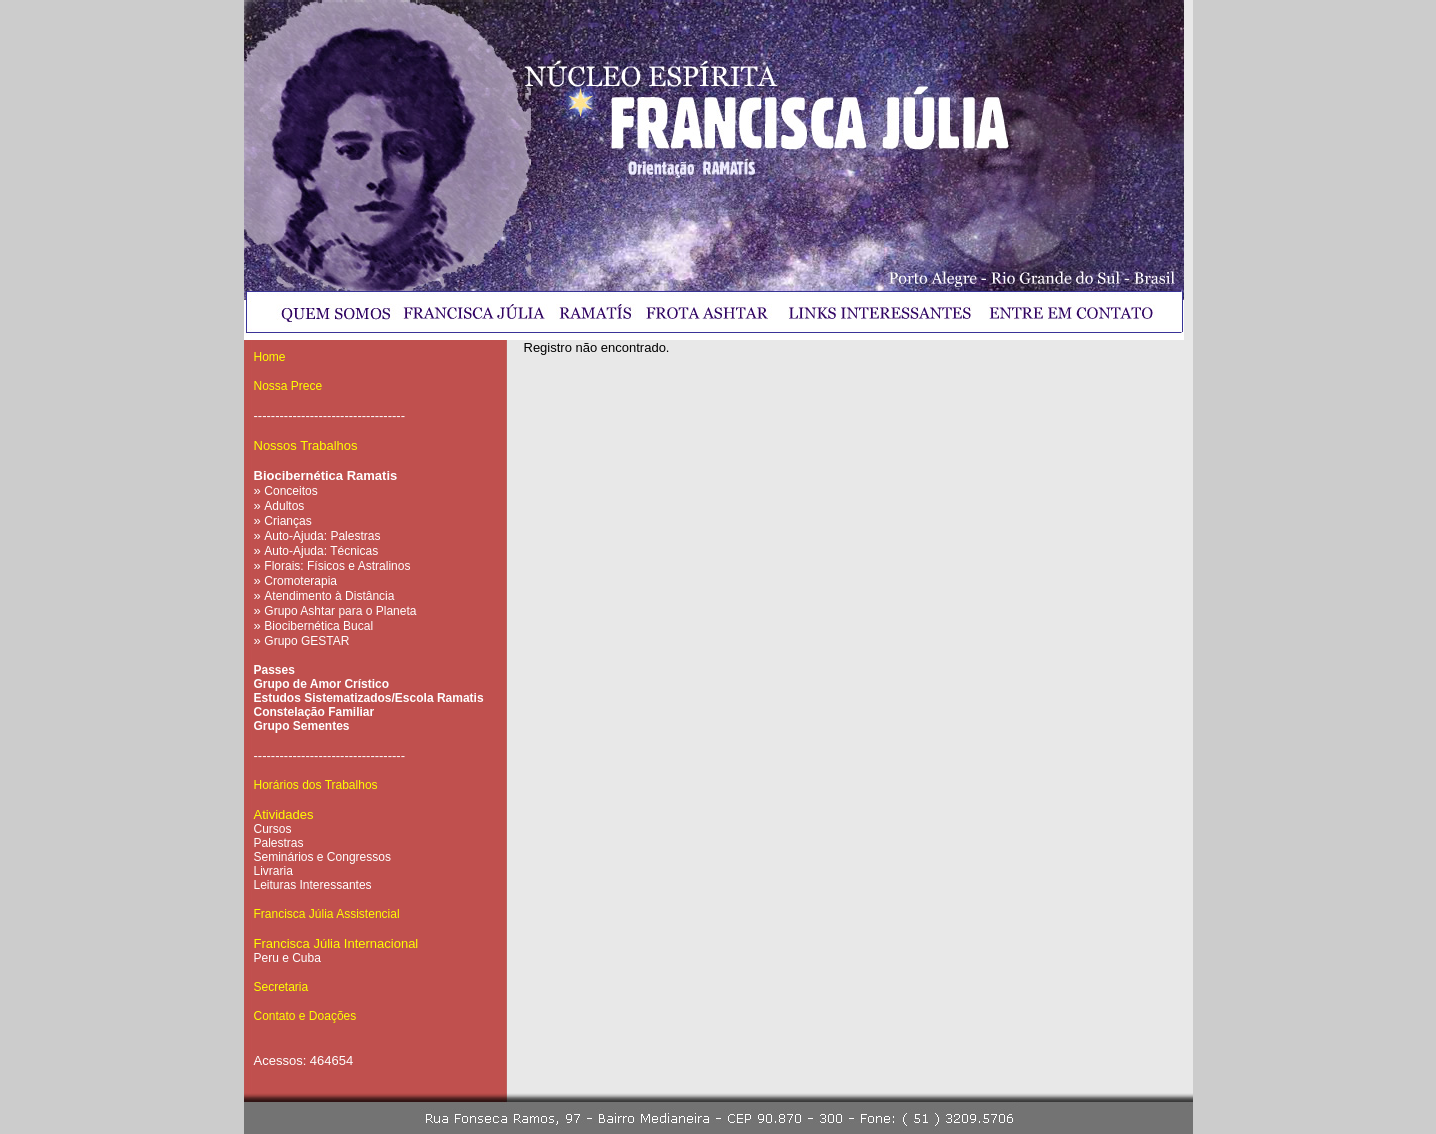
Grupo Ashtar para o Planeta (340, 611)
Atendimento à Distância (329, 596)
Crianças (287, 521)
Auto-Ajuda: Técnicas (321, 551)
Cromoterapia (300, 581)
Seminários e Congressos (322, 857)
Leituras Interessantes (313, 885)
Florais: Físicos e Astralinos (337, 566)
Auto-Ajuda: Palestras (322, 536)
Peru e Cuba (287, 958)
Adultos (284, 506)
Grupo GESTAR (306, 641)
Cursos (273, 829)
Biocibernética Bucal (318, 626)
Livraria (273, 871)
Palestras (279, 843)
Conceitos (290, 491)
